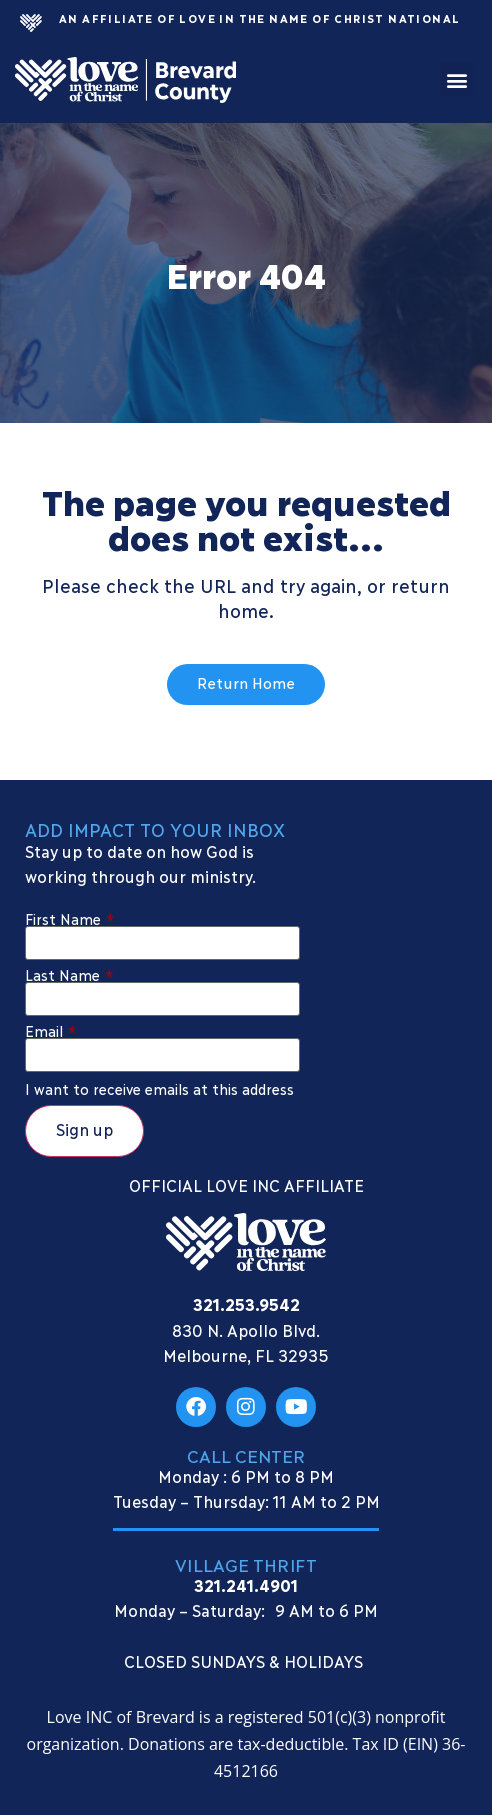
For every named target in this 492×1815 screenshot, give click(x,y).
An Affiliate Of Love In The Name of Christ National (259, 18)
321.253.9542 (246, 1303)
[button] (456, 79)
